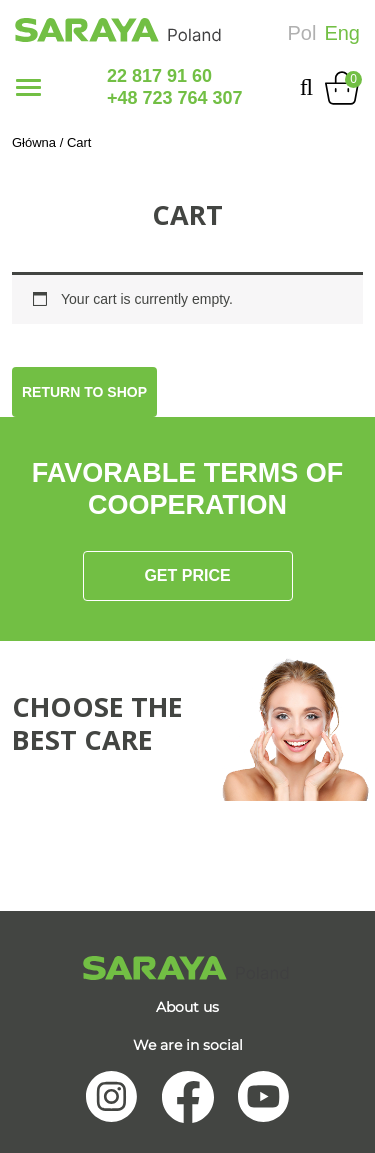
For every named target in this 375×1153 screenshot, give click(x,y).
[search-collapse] (306, 87)
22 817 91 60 (159, 76)
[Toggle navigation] (28, 87)
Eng (342, 33)
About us (187, 1007)
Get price (187, 575)
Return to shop (84, 392)
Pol (302, 33)
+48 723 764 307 (175, 98)
